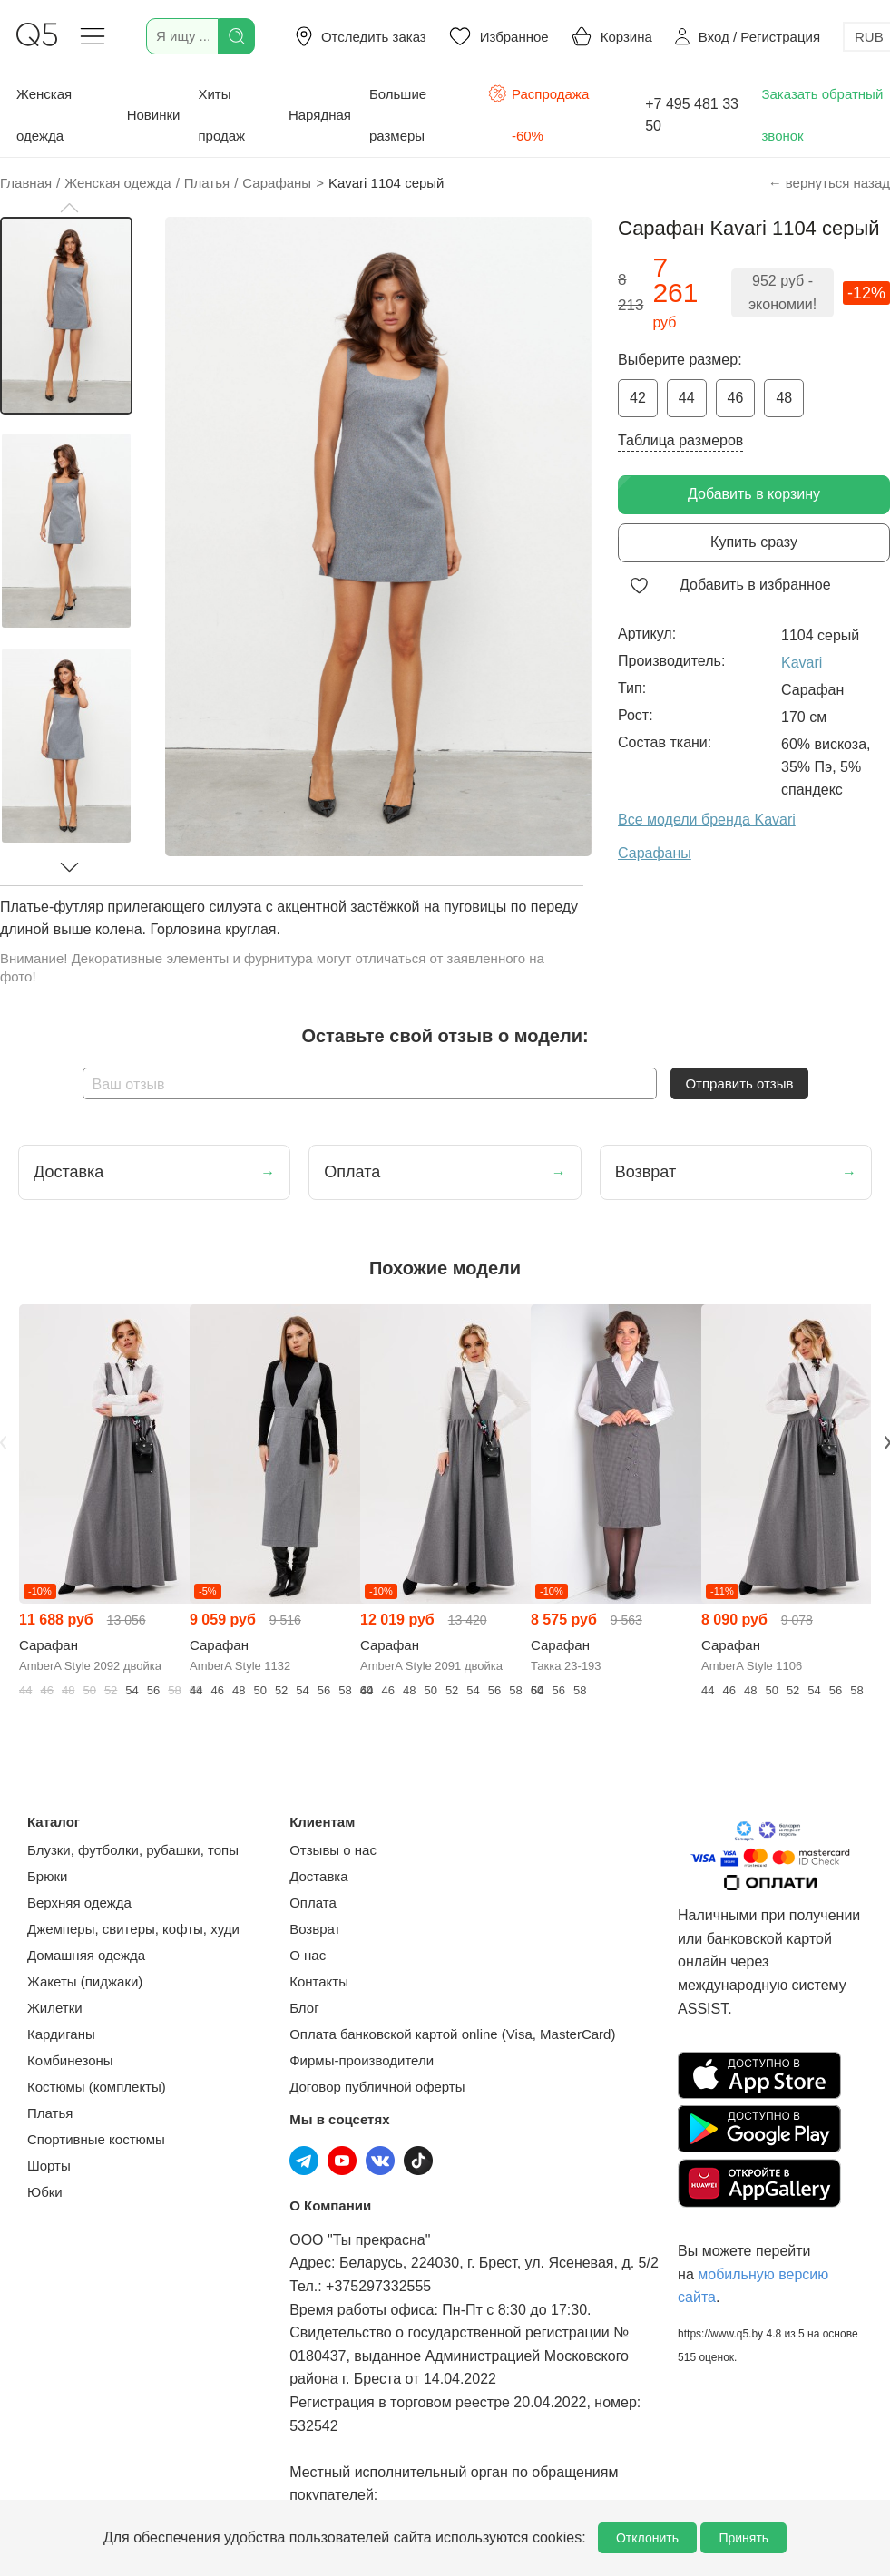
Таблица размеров (680, 440)
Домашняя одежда (86, 1955)
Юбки (45, 2192)
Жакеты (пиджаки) (84, 1981)
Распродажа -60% (538, 113)
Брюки (47, 1876)
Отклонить (647, 2538)
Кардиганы (61, 2034)
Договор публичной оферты (377, 2086)
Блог (303, 2007)
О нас (307, 1955)
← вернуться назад (829, 182)
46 (736, 397)
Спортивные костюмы (96, 2139)
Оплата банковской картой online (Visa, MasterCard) (452, 2034)
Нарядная (320, 114)
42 (638, 397)
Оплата (313, 1902)
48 (784, 397)
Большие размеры (397, 114)
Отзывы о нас (333, 1850)
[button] (69, 208)
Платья (50, 2113)
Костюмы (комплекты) (96, 2086)
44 (687, 397)
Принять (743, 2538)
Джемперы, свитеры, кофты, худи (133, 1929)
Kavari (801, 662)
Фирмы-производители (361, 2060)
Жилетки (55, 2007)
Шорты (49, 2165)
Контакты (318, 1981)
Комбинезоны (70, 2060)
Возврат (314, 1929)
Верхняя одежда (79, 1902)
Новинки (154, 114)
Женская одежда (44, 114)
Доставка (318, 1876)
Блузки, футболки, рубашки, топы (133, 1850)
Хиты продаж (221, 114)
